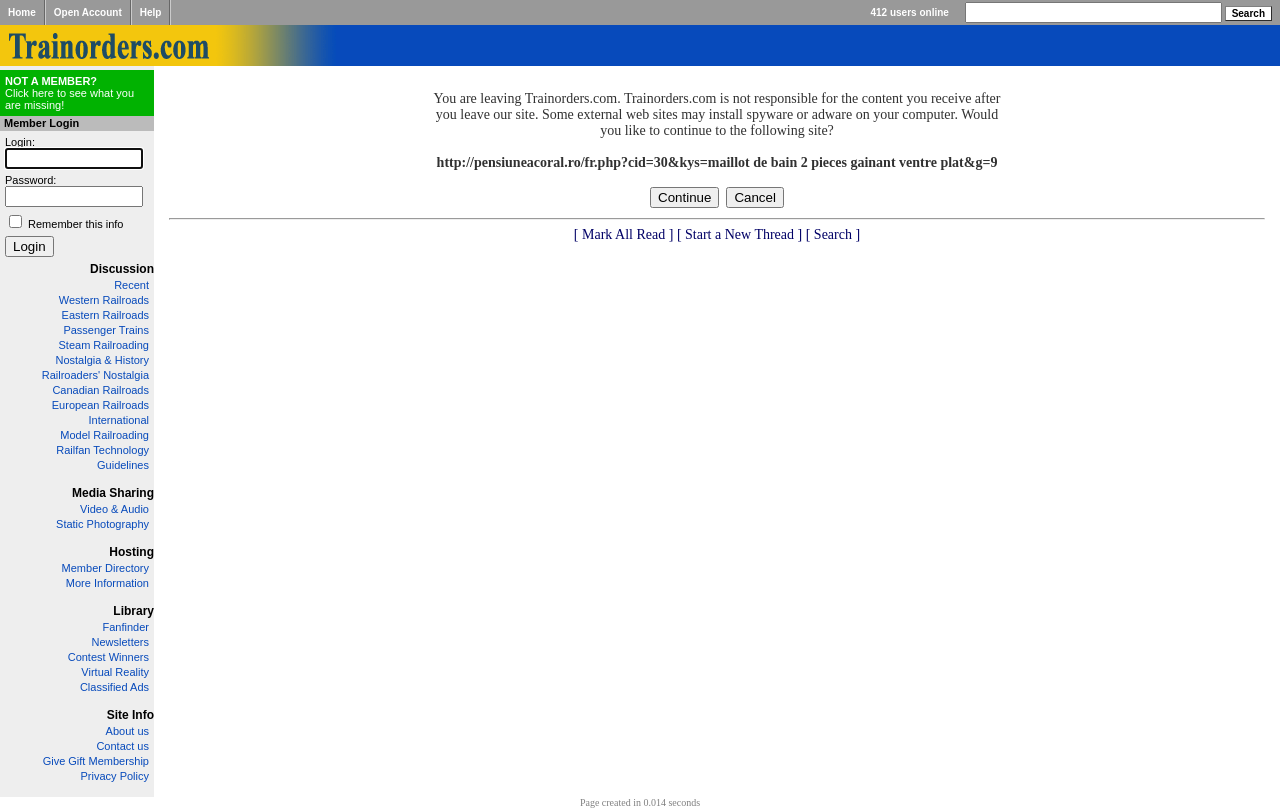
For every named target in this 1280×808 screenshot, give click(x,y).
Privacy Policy (115, 776)
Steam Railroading (104, 345)
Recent (131, 285)
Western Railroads (104, 300)
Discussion (122, 269)
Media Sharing (113, 493)
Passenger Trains (106, 330)
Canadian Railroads (100, 390)
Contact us (122, 746)
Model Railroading (104, 435)
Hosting (131, 552)
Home (22, 12)
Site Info (130, 715)
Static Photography (102, 524)
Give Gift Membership (96, 761)
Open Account (88, 12)
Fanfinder (126, 627)
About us (127, 731)
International (118, 420)
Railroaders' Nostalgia (95, 375)
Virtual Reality (115, 672)
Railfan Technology (102, 450)
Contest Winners (108, 657)
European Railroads (100, 405)
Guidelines (123, 465)
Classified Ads (114, 687)
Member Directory (105, 568)
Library (133, 611)
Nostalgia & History (102, 360)
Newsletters (120, 642)
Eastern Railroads (105, 315)
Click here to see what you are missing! (69, 93)
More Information (107, 583)
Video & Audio (114, 509)
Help (151, 12)
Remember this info (75, 224)
